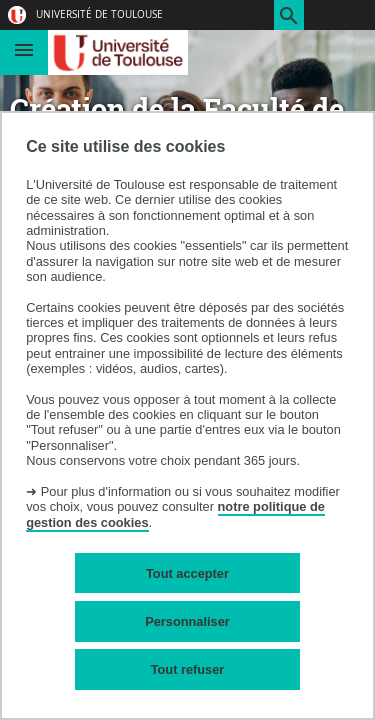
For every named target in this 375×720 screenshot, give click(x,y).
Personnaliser (187, 621)
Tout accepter (187, 573)
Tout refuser (188, 669)
